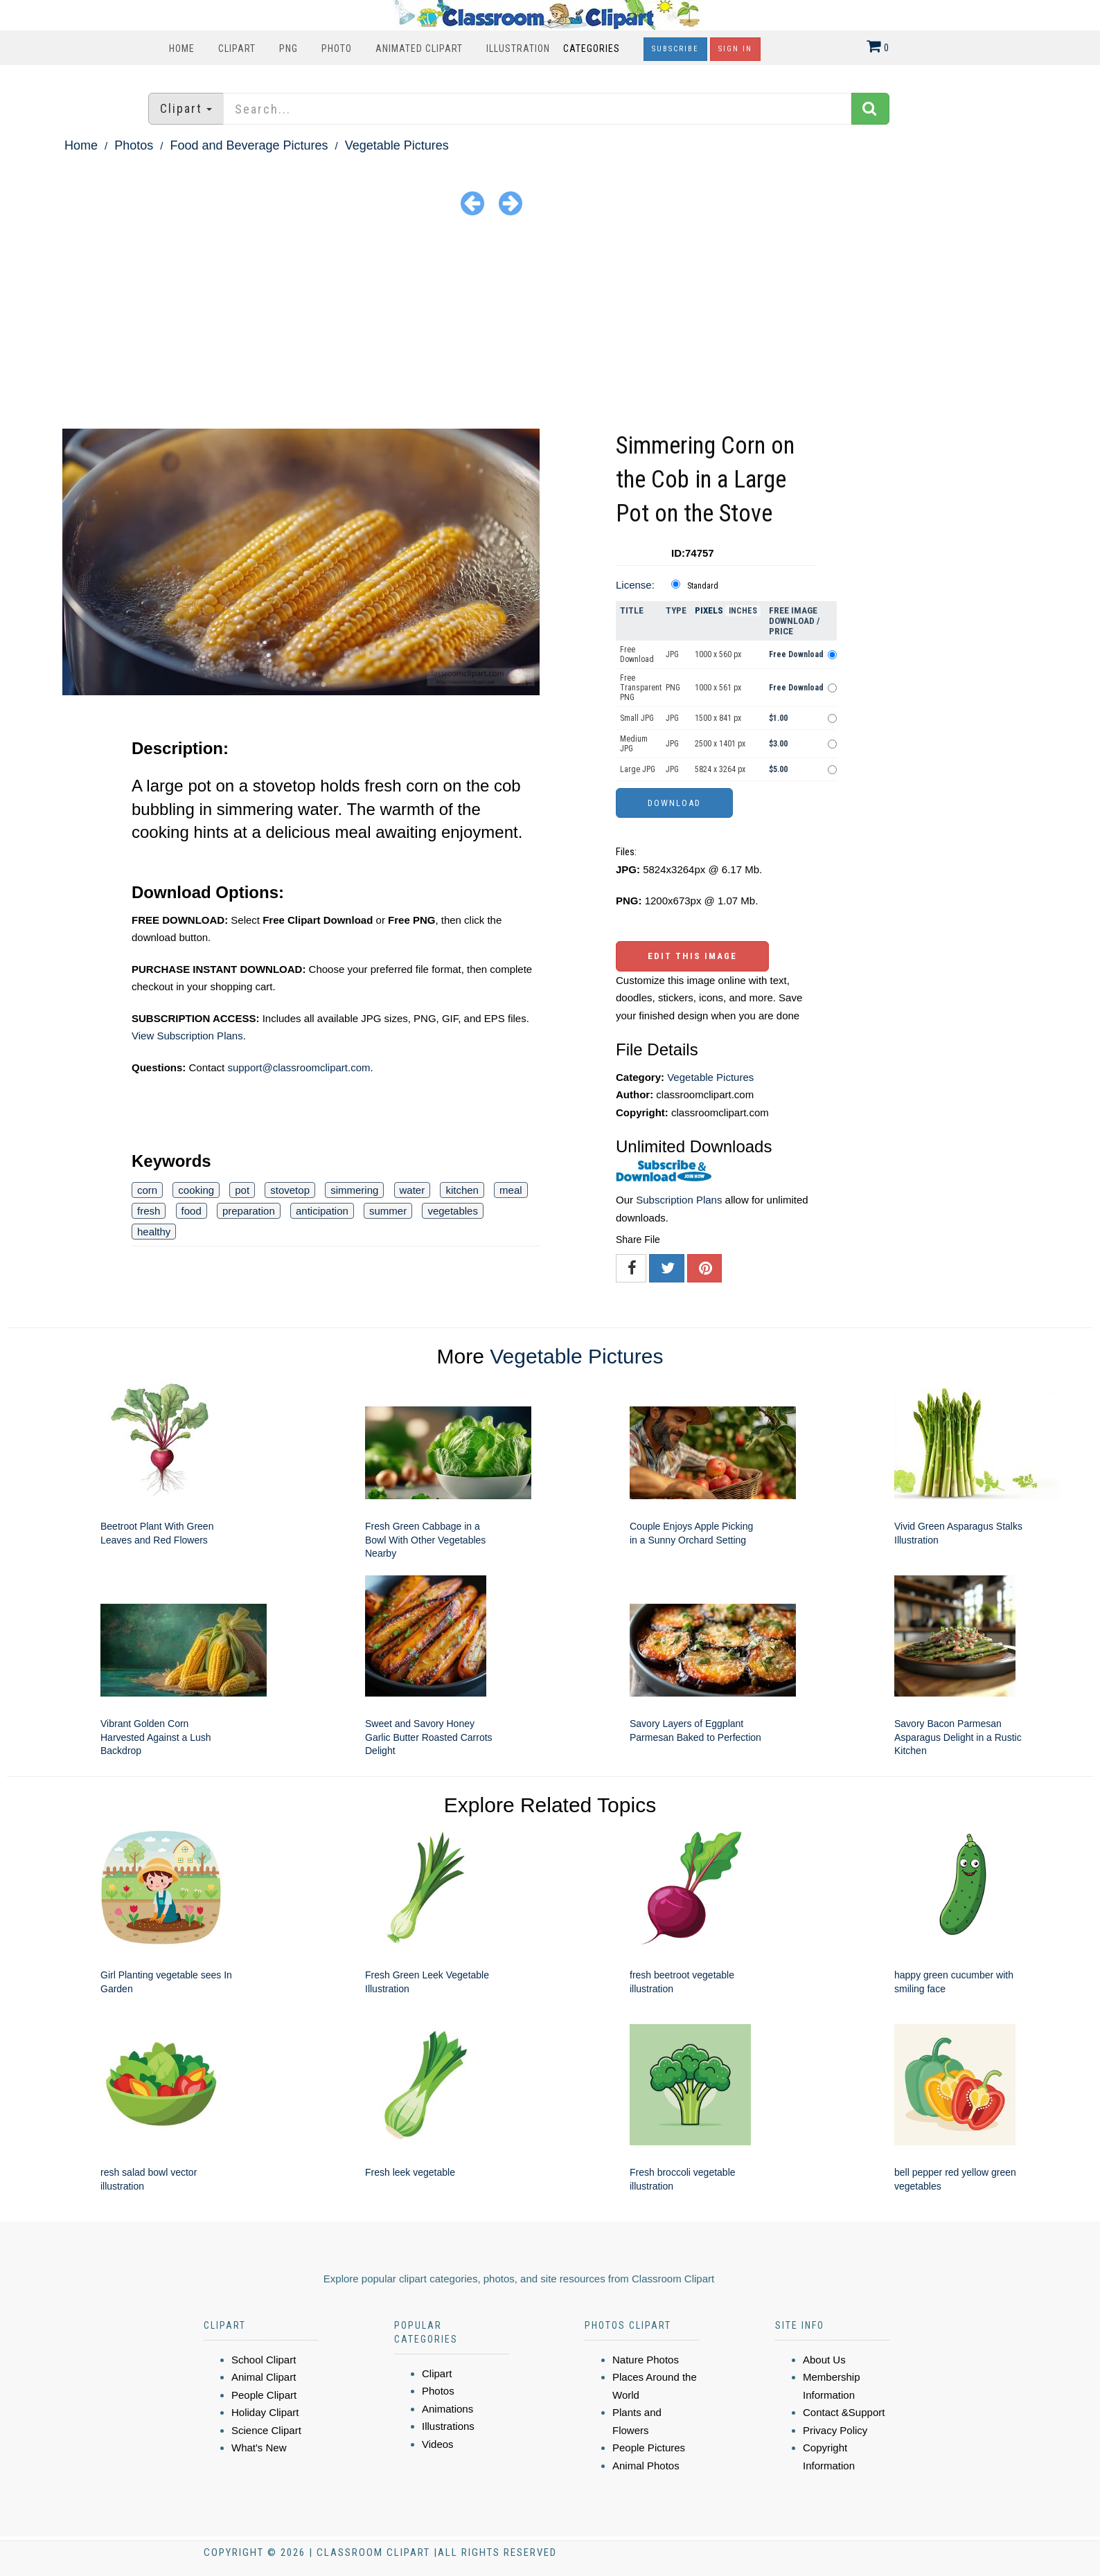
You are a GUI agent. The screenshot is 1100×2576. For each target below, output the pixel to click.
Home (182, 48)
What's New (259, 2447)
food (191, 1211)
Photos (133, 145)
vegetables (452, 1211)
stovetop (290, 1190)
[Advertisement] (550, 325)
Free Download (637, 654)
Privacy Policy (835, 2430)
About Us (824, 2359)
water (412, 1190)
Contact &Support (844, 2412)
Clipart (237, 48)
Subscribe (675, 48)
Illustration (518, 48)
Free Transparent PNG (641, 687)
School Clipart (263, 2359)
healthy (153, 1231)
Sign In (735, 48)
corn (147, 1190)
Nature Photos (645, 2359)
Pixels (709, 610)
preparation (248, 1211)
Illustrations (448, 2426)
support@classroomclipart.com (298, 1067)
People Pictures (648, 2447)
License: (635, 585)
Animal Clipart (263, 2377)
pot (242, 1190)
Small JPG (637, 718)
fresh (148, 1211)
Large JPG (637, 769)
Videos (438, 2444)
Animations (447, 2409)
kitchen (462, 1190)
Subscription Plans (679, 1200)
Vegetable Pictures (397, 145)
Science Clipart (266, 2430)
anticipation (322, 1211)
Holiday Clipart (265, 2412)
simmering (354, 1190)
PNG (288, 48)
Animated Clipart (419, 48)
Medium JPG (634, 743)
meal (510, 1190)
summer (388, 1211)
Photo (336, 48)
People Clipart (263, 2395)
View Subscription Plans (187, 1035)
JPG (672, 654)
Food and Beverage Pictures (249, 145)
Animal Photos (646, 2465)
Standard (702, 586)
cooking (196, 1190)
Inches (743, 611)
